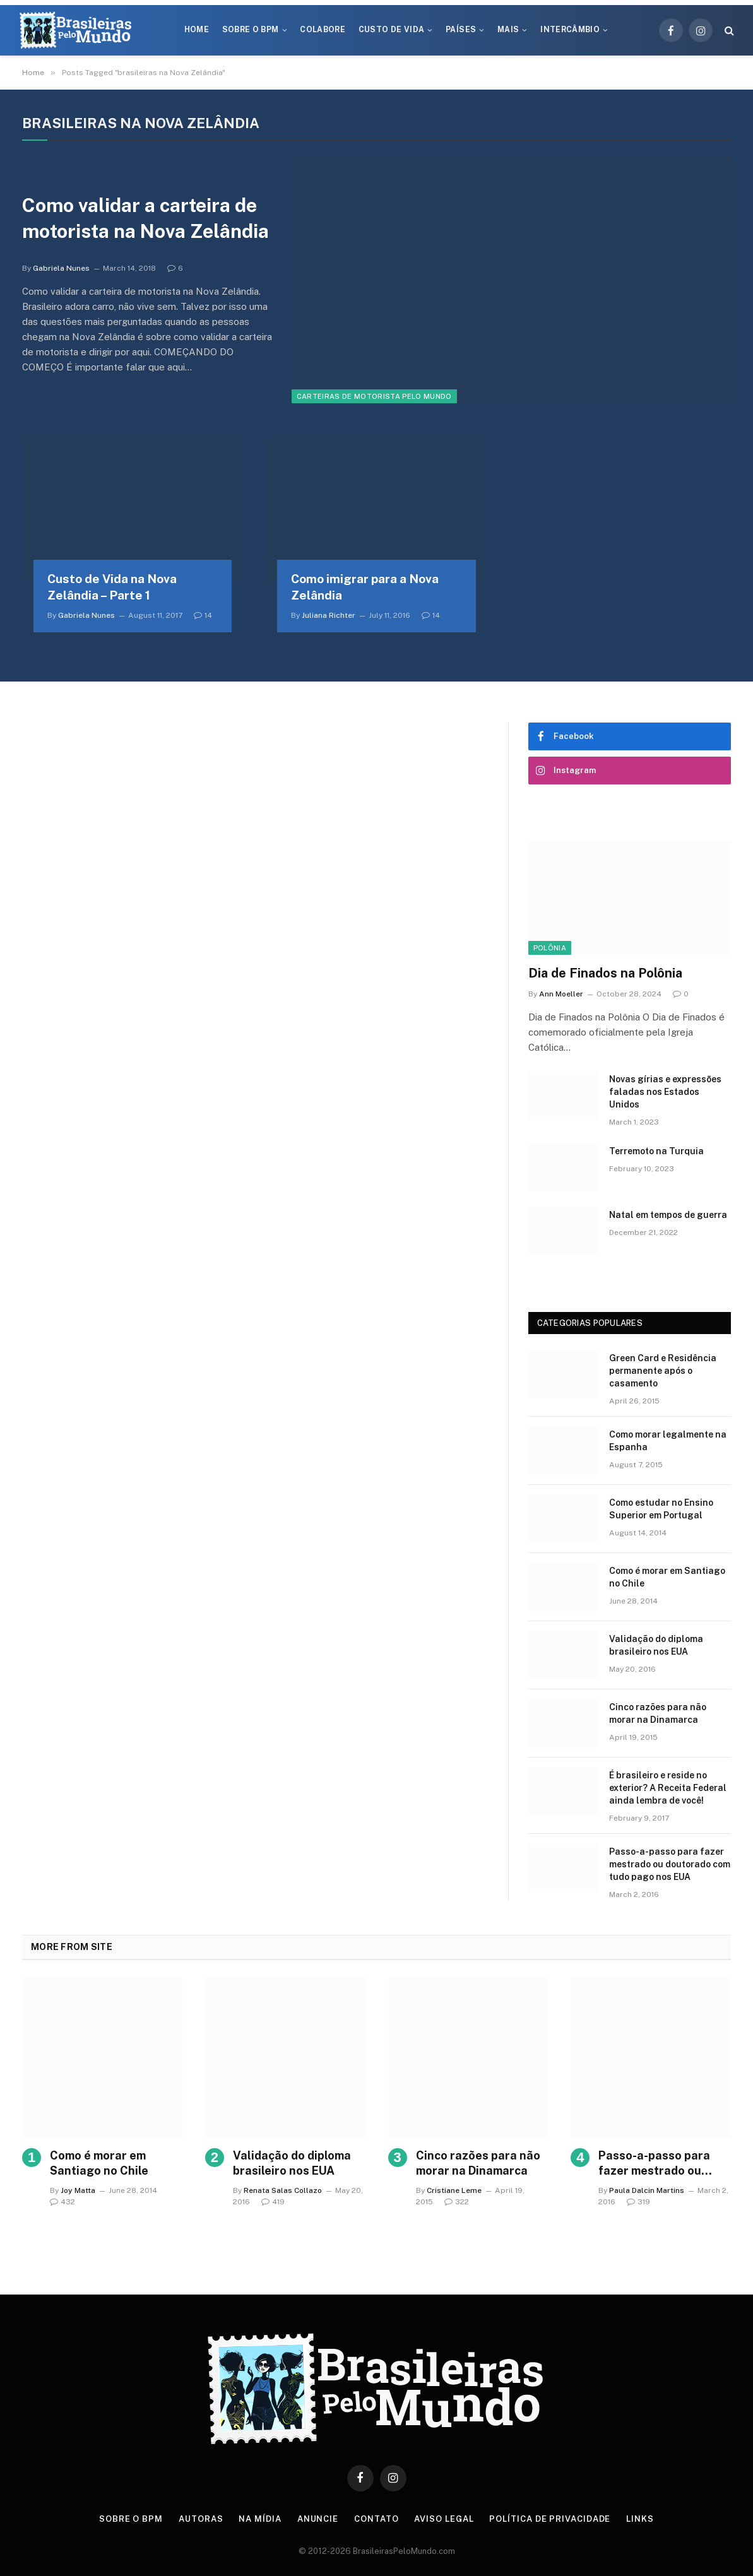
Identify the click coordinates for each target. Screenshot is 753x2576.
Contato (376, 2519)
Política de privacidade (549, 2519)
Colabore (322, 29)
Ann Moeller (561, 994)
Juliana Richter (328, 615)
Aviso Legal (443, 2519)
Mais (508, 29)
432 (62, 2201)
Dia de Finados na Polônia (605, 973)
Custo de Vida (392, 29)
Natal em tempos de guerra (668, 1215)
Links (640, 2519)
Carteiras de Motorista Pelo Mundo (374, 396)
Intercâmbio (570, 29)
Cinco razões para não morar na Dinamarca (657, 1713)
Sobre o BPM (250, 29)
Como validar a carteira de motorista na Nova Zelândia (145, 218)
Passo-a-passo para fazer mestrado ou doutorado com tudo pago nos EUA (669, 1864)
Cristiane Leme (454, 2190)
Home (196, 29)
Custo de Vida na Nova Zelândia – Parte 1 (112, 587)
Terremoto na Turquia (656, 1151)
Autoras (201, 2519)
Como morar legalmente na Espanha (667, 1440)
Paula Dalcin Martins (646, 2190)
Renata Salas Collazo (283, 2190)
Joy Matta (78, 2190)
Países (461, 29)
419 (273, 2201)
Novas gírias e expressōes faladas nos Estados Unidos (665, 1091)
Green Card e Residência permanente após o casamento (662, 1370)
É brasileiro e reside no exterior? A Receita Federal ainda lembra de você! (667, 1787)
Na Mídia (260, 2519)
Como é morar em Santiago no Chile (667, 1577)
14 (203, 615)
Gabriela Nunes (61, 268)
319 (638, 2201)
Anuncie (317, 2519)
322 (456, 2201)
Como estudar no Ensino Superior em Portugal (661, 1509)
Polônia (549, 948)
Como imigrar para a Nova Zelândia (365, 587)
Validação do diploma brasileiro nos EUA (656, 1645)
